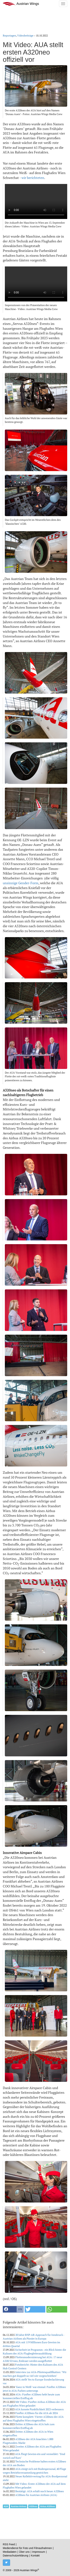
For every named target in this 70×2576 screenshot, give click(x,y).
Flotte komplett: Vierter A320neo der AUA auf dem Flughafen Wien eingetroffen (33, 2418)
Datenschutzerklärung (15, 2555)
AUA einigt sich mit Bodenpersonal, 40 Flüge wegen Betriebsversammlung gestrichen (34, 2470)
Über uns (24, 2551)
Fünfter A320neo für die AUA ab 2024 (36, 2413)
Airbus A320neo (47, 2506)
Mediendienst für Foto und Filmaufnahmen (27, 2548)
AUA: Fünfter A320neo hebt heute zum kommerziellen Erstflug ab (31, 2396)
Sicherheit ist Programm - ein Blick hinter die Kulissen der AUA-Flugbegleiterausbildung (34, 2351)
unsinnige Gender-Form (20, 883)
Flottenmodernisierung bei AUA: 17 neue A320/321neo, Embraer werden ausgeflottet (32, 2359)
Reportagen (9, 35)
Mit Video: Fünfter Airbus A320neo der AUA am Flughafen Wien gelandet (34, 2403)
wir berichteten (32, 177)
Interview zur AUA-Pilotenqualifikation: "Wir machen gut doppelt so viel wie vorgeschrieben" (34, 2374)
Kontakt (35, 2555)
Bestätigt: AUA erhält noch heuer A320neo (39, 2491)
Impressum (38, 2551)
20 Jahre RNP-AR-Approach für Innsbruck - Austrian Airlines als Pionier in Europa (33, 2336)
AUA (6, 2506)
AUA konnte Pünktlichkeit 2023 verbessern (39, 2409)
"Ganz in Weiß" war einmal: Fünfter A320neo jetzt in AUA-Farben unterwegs (34, 2388)
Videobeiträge (25, 35)
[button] (13, 2309)
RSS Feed (9, 2544)
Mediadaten (9, 2551)
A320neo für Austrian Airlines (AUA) (36, 2495)
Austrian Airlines (19, 2506)
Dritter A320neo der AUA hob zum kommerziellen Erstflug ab (29, 2426)
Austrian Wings (21, 4)
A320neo (33, 2506)
